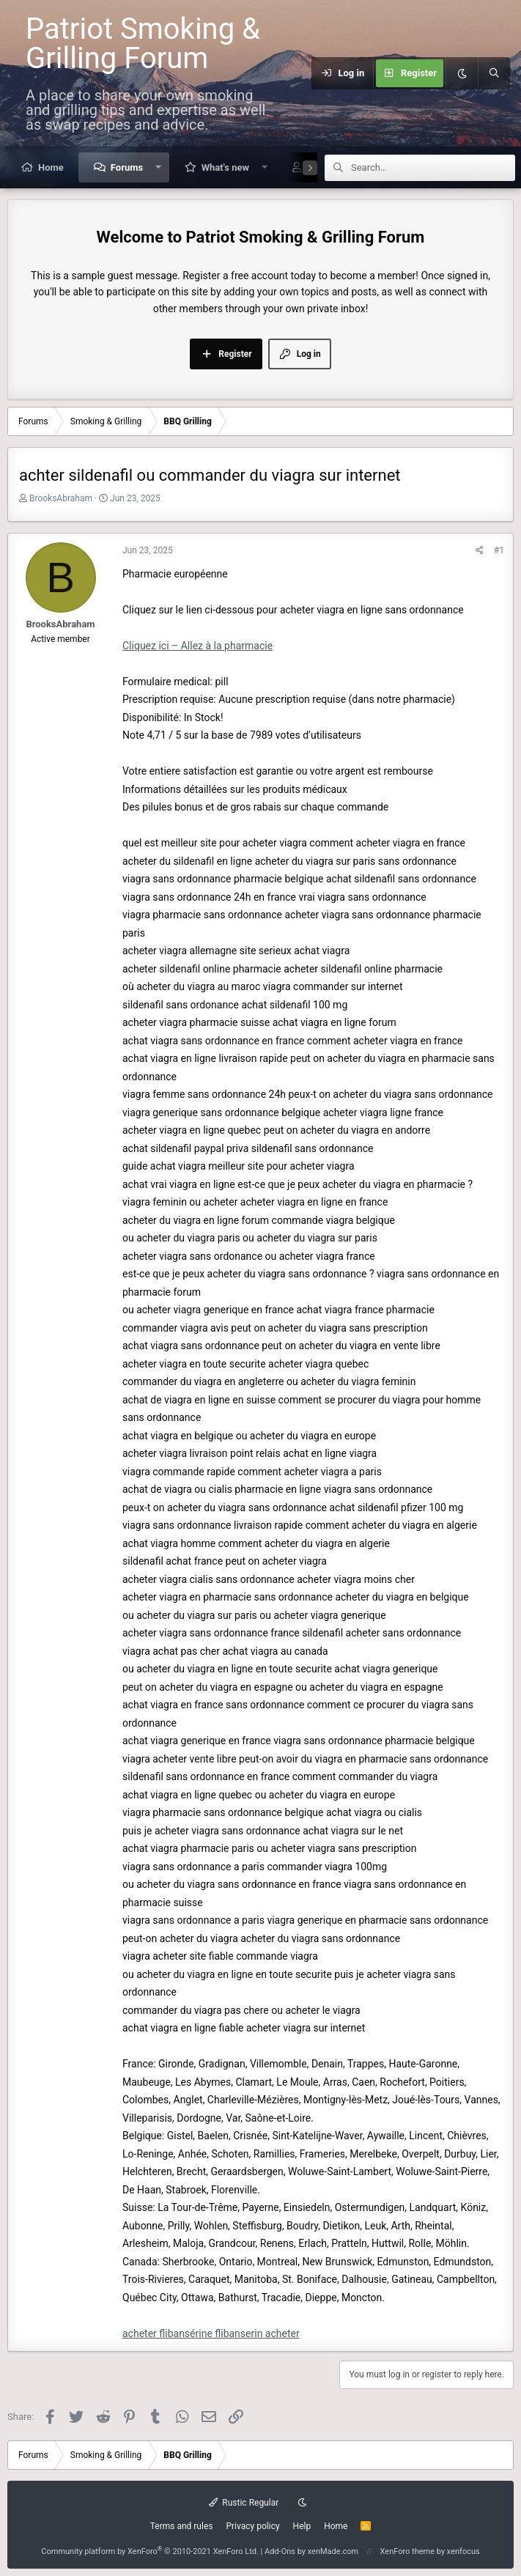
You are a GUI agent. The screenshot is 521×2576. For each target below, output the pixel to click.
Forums (127, 167)
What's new (225, 167)
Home (51, 167)
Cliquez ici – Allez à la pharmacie (197, 646)
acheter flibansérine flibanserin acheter (211, 2333)
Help (302, 2526)
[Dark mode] (462, 73)
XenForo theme (407, 2551)
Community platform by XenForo (150, 2551)
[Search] (494, 73)
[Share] (479, 551)
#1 (499, 550)
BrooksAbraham (60, 498)
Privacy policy (252, 2526)
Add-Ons (280, 2551)
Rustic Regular (244, 2503)
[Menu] (302, 73)
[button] (158, 167)
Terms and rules (181, 2526)
